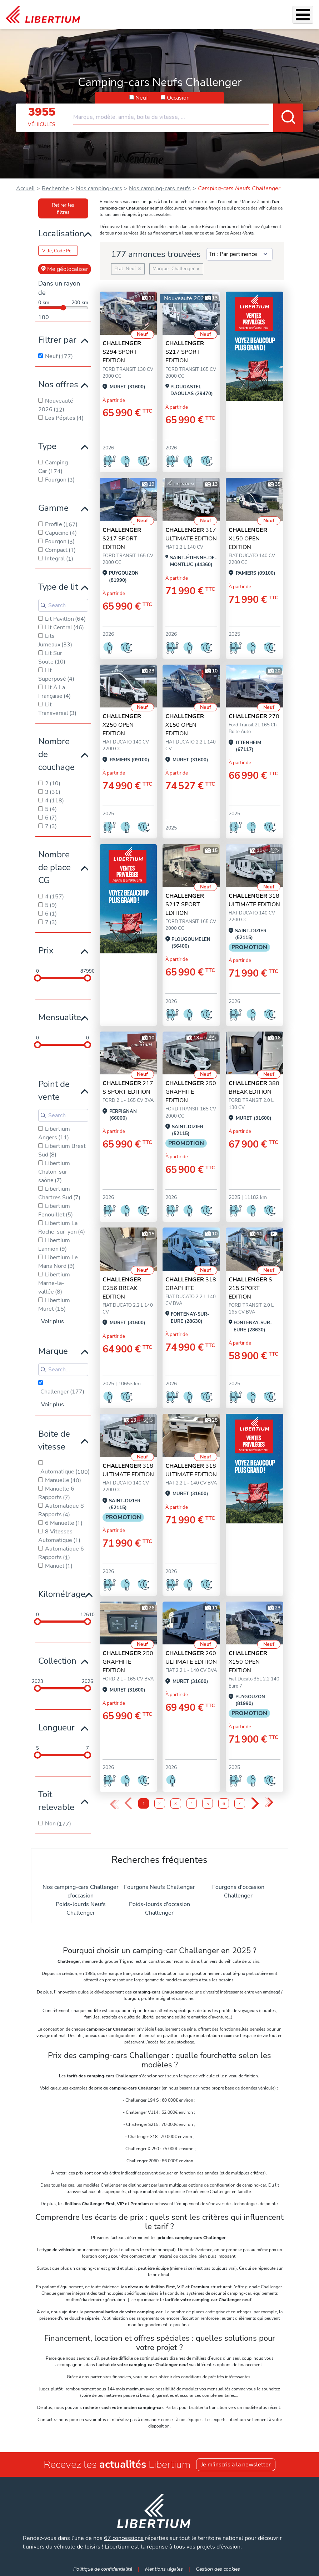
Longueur (56, 1727)
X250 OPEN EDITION (122, 724)
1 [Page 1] (144, 1803)
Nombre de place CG (54, 867)
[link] (43, 14)
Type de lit (58, 587)
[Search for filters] (63, 605)
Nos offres (58, 384)
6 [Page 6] (224, 1803)
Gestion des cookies (218, 2568)
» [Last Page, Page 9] (269, 1803)
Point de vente (54, 1090)
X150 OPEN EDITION (248, 538)
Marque (53, 1351)
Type (47, 446)
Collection (57, 1661)
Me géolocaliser (64, 269)
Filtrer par (57, 340)
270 (254, 716)
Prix (46, 950)
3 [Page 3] (175, 1803)
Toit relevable (56, 1801)
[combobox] (188, 114)
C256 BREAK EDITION (122, 1288)
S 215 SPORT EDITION (250, 1288)
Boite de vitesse (54, 1440)
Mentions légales (164, 2568)
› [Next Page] (254, 1803)
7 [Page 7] (239, 1803)
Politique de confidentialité (102, 2568)
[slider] (37, 978)
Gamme (53, 508)
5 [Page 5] (207, 1803)
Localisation (61, 233)
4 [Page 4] (191, 1803)
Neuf (141, 98)
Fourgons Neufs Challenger (159, 1887)
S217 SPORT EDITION (184, 351)
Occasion (178, 98)
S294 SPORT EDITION (122, 351)
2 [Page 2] (159, 1803)
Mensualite (59, 1017)
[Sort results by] (239, 254)
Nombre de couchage (56, 754)
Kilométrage (61, 1594)
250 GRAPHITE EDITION (190, 1091)
